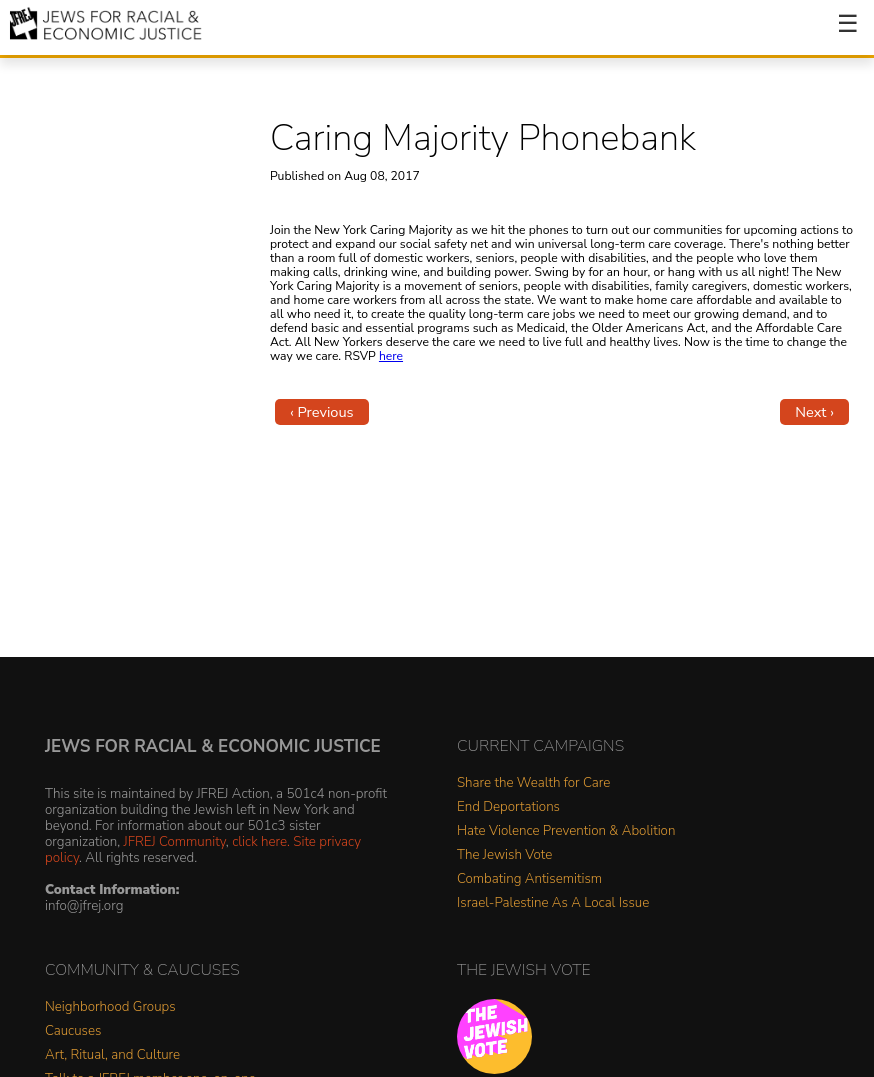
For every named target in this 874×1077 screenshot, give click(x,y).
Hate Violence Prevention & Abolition (566, 831)
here (391, 356)
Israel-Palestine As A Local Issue (553, 903)
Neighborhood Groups (110, 1007)
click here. (261, 841)
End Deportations (508, 807)
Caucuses (73, 1031)
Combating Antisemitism (529, 879)
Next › (814, 412)
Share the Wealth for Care (533, 783)
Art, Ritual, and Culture (112, 1055)
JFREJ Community (175, 841)
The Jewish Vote (504, 855)
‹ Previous (322, 412)
